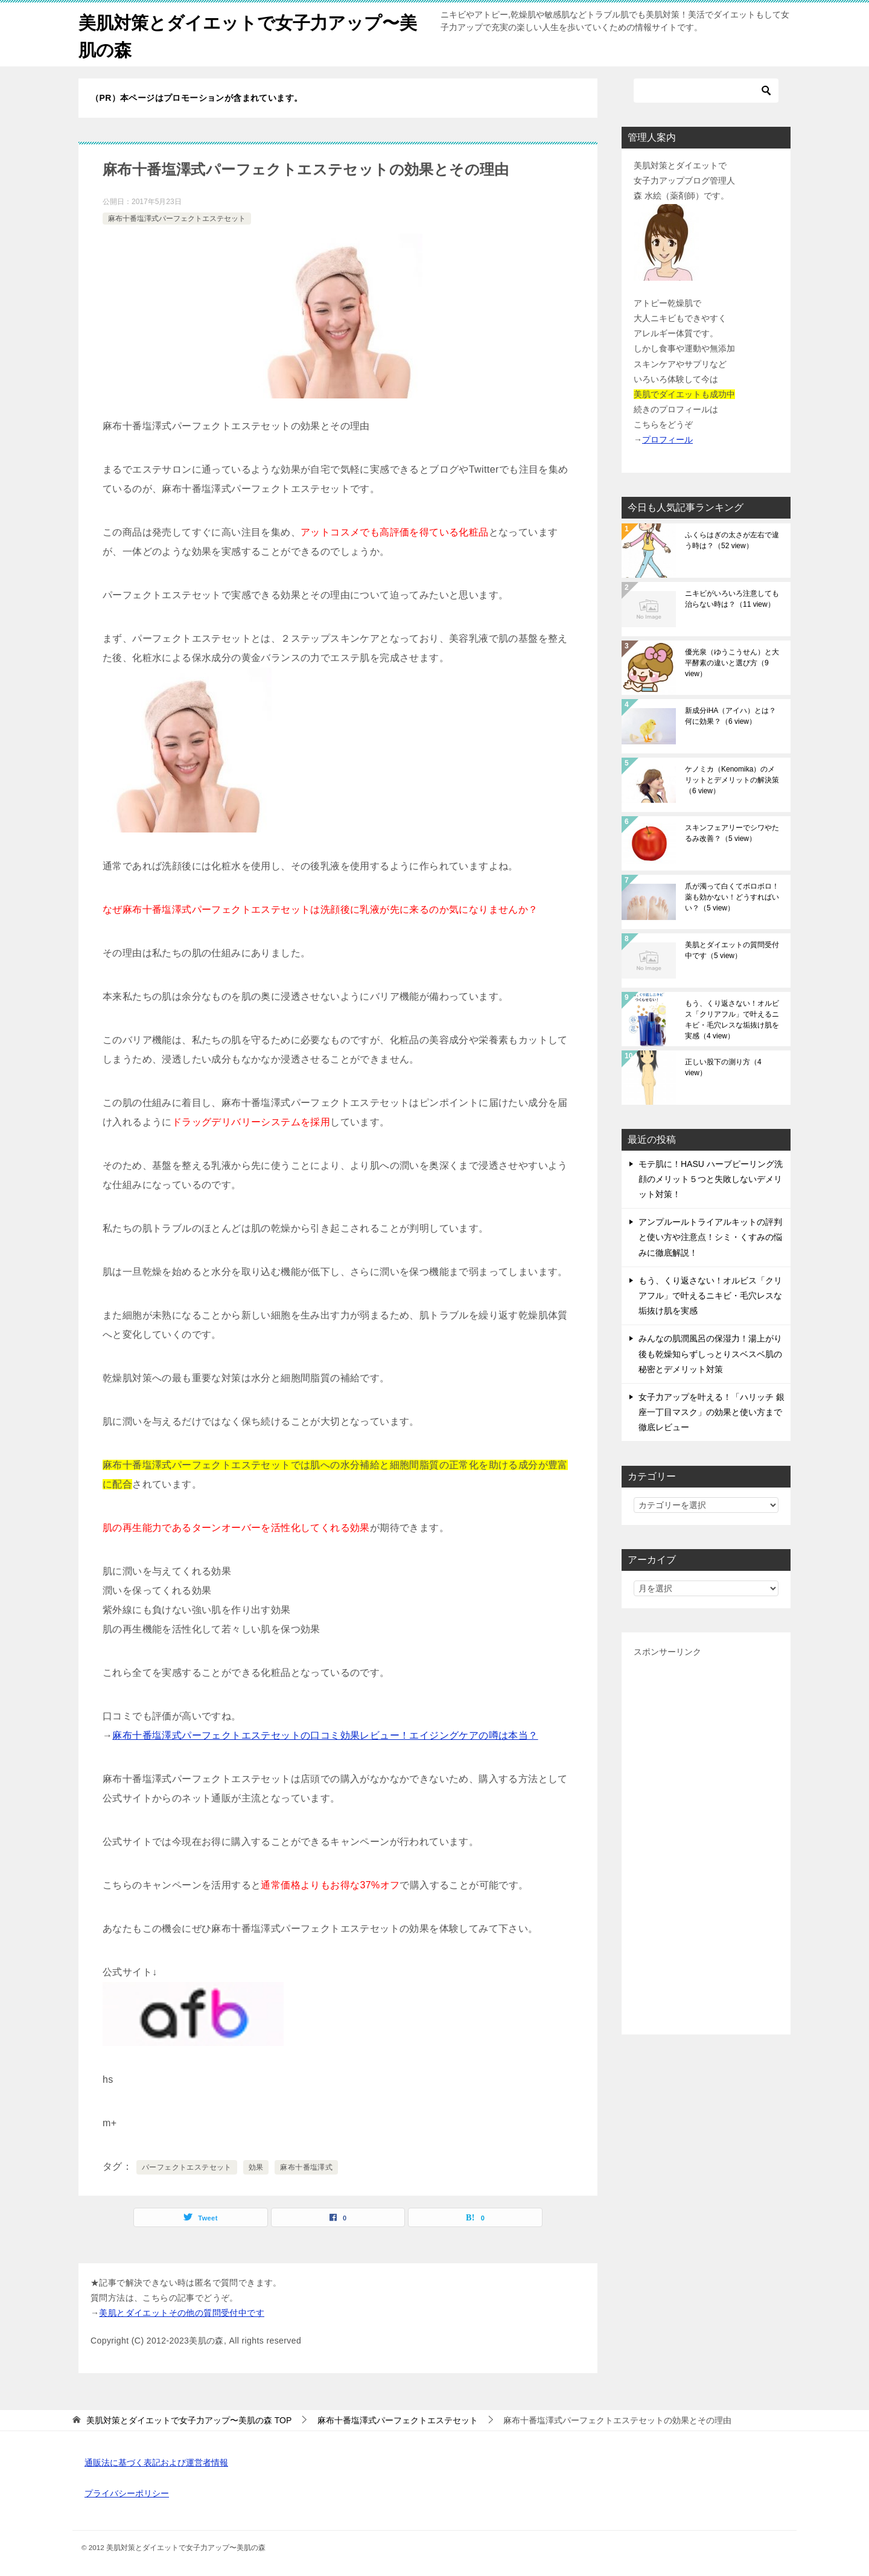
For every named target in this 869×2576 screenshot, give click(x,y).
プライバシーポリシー (126, 2493)
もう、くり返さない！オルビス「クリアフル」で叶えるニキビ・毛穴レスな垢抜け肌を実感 (732, 1019)
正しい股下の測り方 (723, 1067)
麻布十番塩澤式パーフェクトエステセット (177, 218)
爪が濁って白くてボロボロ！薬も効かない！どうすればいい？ (732, 897)
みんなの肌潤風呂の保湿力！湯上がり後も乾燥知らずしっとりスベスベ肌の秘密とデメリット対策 (710, 1353)
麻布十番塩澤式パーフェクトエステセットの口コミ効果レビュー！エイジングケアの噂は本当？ (325, 1735)
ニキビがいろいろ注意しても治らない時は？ (732, 599)
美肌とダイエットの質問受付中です (732, 950)
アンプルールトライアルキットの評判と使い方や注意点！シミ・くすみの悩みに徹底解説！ (710, 1237)
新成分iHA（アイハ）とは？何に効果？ (730, 716)
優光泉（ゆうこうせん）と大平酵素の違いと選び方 (732, 663)
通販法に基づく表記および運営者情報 (156, 2462)
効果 (256, 2167)
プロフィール (667, 439)
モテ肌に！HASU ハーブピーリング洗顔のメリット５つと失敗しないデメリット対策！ (710, 1179)
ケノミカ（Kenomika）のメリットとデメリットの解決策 (732, 780)
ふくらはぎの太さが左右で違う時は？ (732, 540)
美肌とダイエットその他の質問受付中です (181, 2313)
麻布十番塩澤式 (306, 2167)
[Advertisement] (706, 1841)
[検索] (706, 90)
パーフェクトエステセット (187, 2167)
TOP (188, 2420)
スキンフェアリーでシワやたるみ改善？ (732, 833)
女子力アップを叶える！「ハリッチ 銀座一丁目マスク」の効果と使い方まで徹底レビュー (711, 1412)
